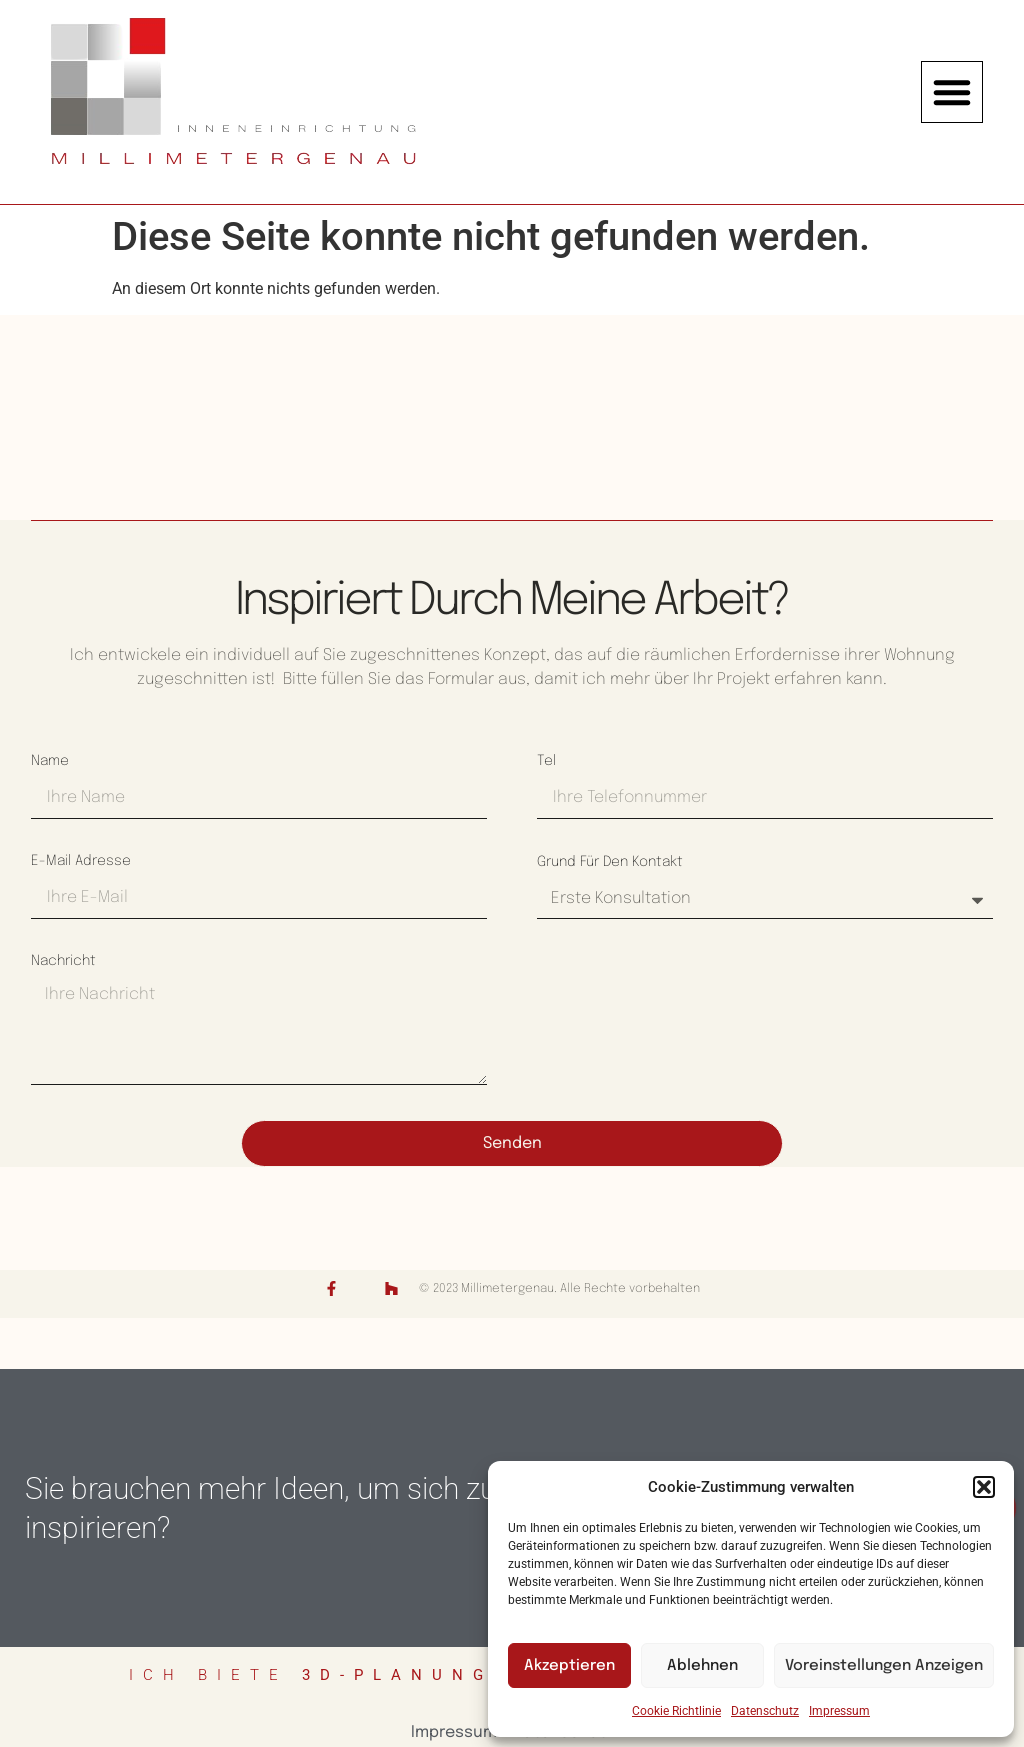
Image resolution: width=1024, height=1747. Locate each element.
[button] (984, 1487)
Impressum (839, 1711)
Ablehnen (702, 1666)
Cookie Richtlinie (676, 1711)
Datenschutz (765, 1711)
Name (50, 761)
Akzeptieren (569, 1666)
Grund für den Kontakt (610, 862)
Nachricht (63, 961)
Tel (546, 761)
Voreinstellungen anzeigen (884, 1666)
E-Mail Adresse (81, 861)
